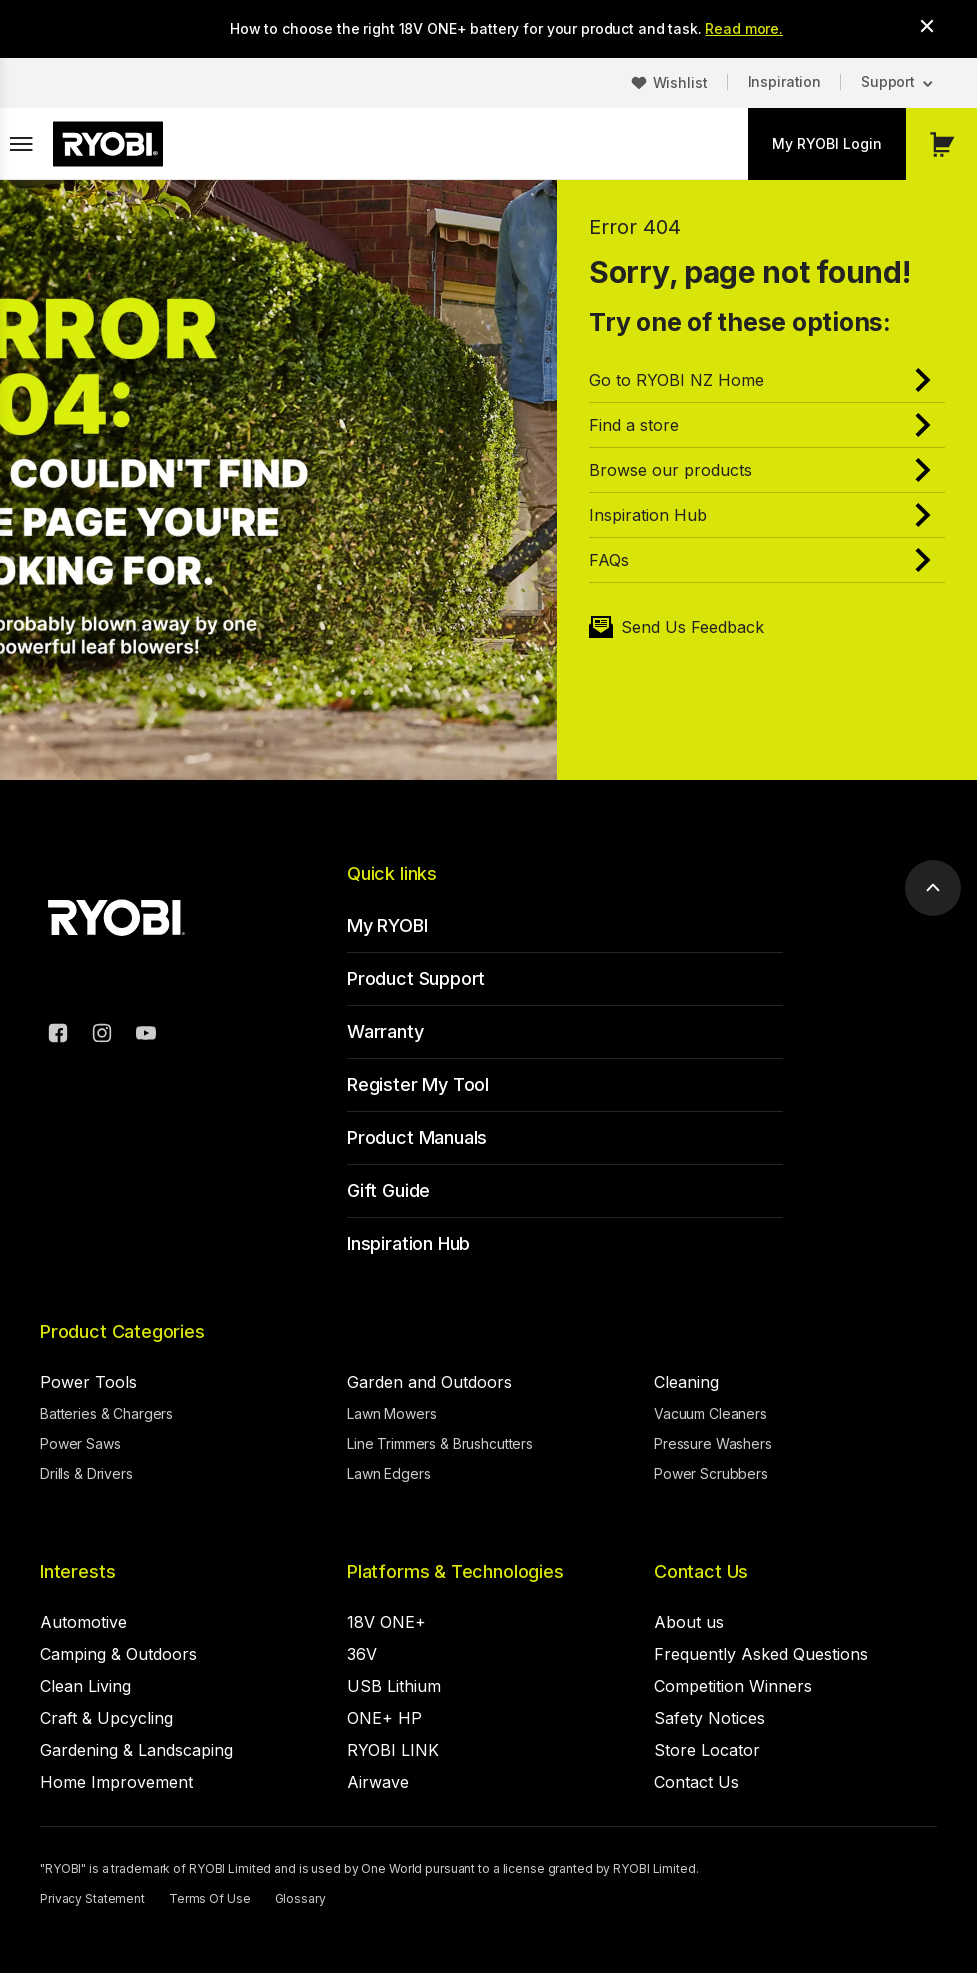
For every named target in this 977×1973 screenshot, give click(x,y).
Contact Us (701, 1571)
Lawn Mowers (391, 1413)
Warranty (385, 1031)
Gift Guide (388, 1190)
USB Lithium (394, 1686)
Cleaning (686, 1382)
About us (689, 1622)
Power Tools (88, 1382)
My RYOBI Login (827, 143)
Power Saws (80, 1443)
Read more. (744, 28)
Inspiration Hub (408, 1243)
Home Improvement (116, 1782)
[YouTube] (146, 1036)
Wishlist (680, 82)
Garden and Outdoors (429, 1382)
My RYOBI (387, 925)
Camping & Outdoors (118, 1654)
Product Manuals (417, 1137)
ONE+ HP (384, 1718)
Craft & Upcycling (106, 1718)
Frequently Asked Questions (761, 1654)
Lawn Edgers (388, 1473)
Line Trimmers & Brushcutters (440, 1443)
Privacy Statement (92, 1898)
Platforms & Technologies (455, 1571)
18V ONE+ (386, 1622)
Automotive (83, 1622)
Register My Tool (418, 1084)
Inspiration (784, 81)
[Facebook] (58, 1036)
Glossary (300, 1898)
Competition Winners (733, 1686)
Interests (77, 1571)
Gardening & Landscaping (136, 1750)
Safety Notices (709, 1718)
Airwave (378, 1782)
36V (362, 1654)
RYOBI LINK (393, 1750)
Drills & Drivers (86, 1473)
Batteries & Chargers (106, 1413)
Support (888, 81)
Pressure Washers (713, 1443)
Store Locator (707, 1750)
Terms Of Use (210, 1898)
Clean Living (85, 1686)
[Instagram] (102, 1036)
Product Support (416, 978)
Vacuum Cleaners (710, 1413)
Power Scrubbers (711, 1473)
